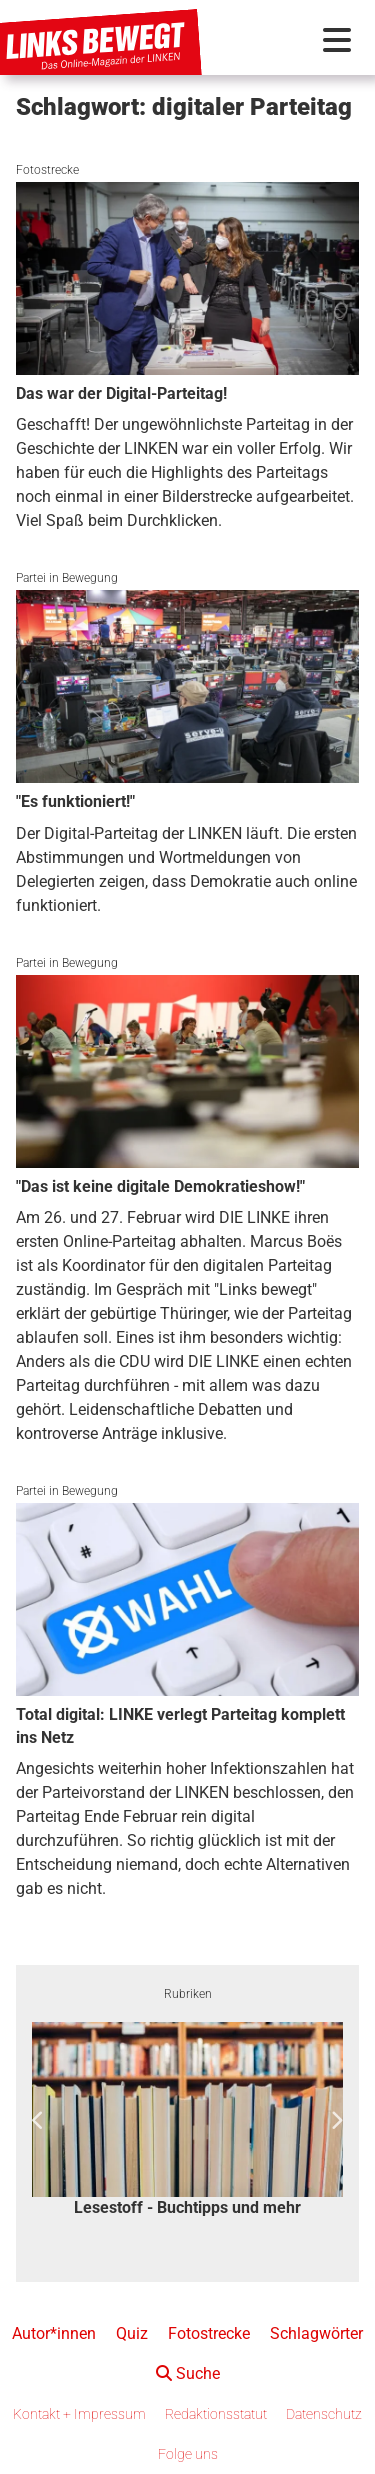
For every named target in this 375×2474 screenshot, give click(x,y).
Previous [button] (38, 2121)
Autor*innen (54, 2333)
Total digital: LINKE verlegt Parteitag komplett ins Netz (180, 1725)
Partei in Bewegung (67, 578)
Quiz (132, 2333)
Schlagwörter (316, 2333)
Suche (188, 2373)
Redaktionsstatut (216, 2414)
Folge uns (188, 2454)
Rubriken (188, 1994)
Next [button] (336, 2121)
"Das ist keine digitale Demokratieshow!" (160, 1186)
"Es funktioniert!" (75, 801)
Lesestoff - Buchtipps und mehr (187, 2207)
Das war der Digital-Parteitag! (121, 393)
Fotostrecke (47, 170)
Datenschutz (324, 2414)
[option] (187, 2121)
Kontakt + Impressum (79, 2414)
